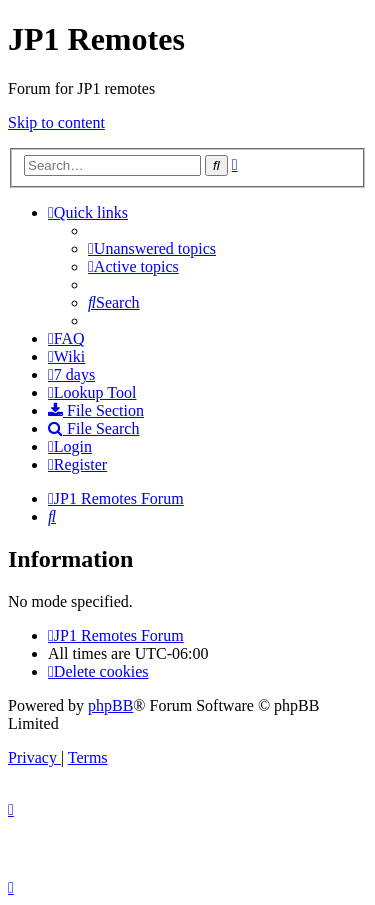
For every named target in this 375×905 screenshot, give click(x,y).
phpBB (110, 705)
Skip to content (56, 122)
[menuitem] (152, 248)
